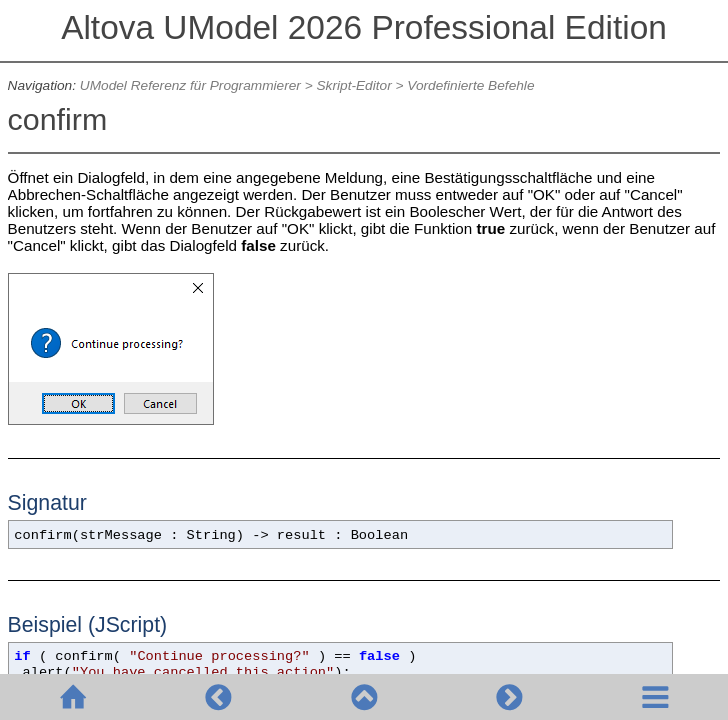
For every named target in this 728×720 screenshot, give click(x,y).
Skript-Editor (354, 85)
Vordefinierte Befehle (470, 85)
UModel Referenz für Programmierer (190, 85)
